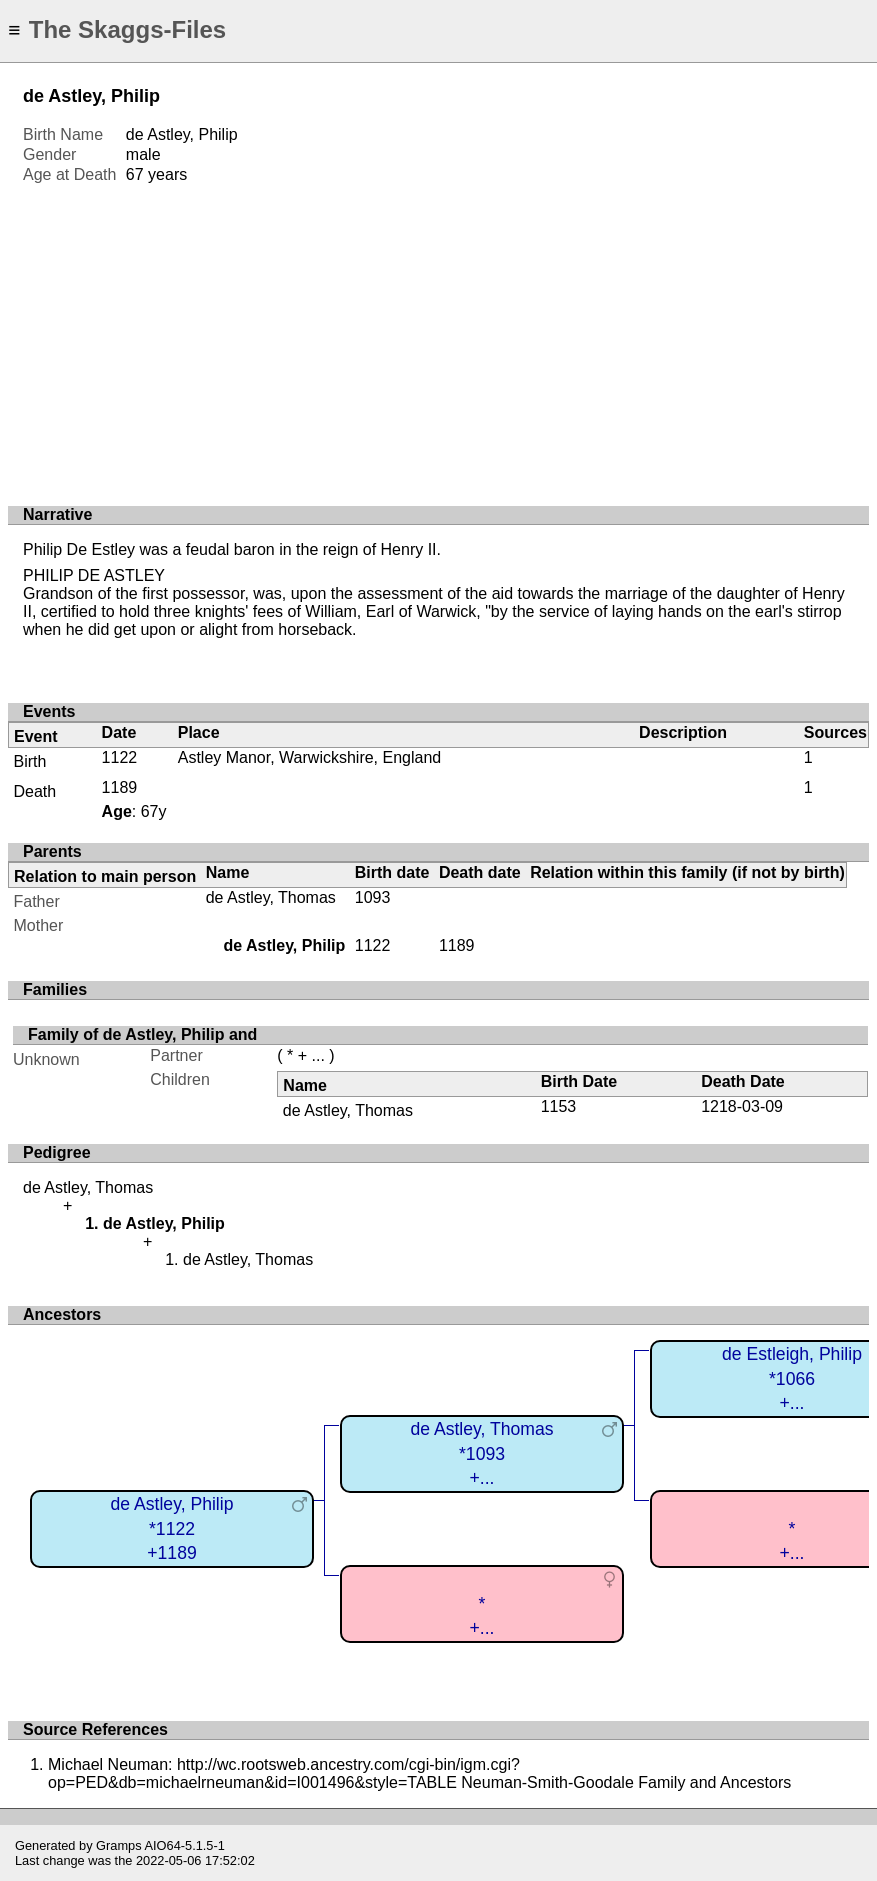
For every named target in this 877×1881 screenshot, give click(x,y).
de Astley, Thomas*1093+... (481, 1453)
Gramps (119, 1845)
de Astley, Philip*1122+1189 (172, 1528)
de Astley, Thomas (271, 897)
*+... (482, 1616)
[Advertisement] (438, 335)
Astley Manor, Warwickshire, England (310, 757)
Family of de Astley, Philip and (142, 1034)
